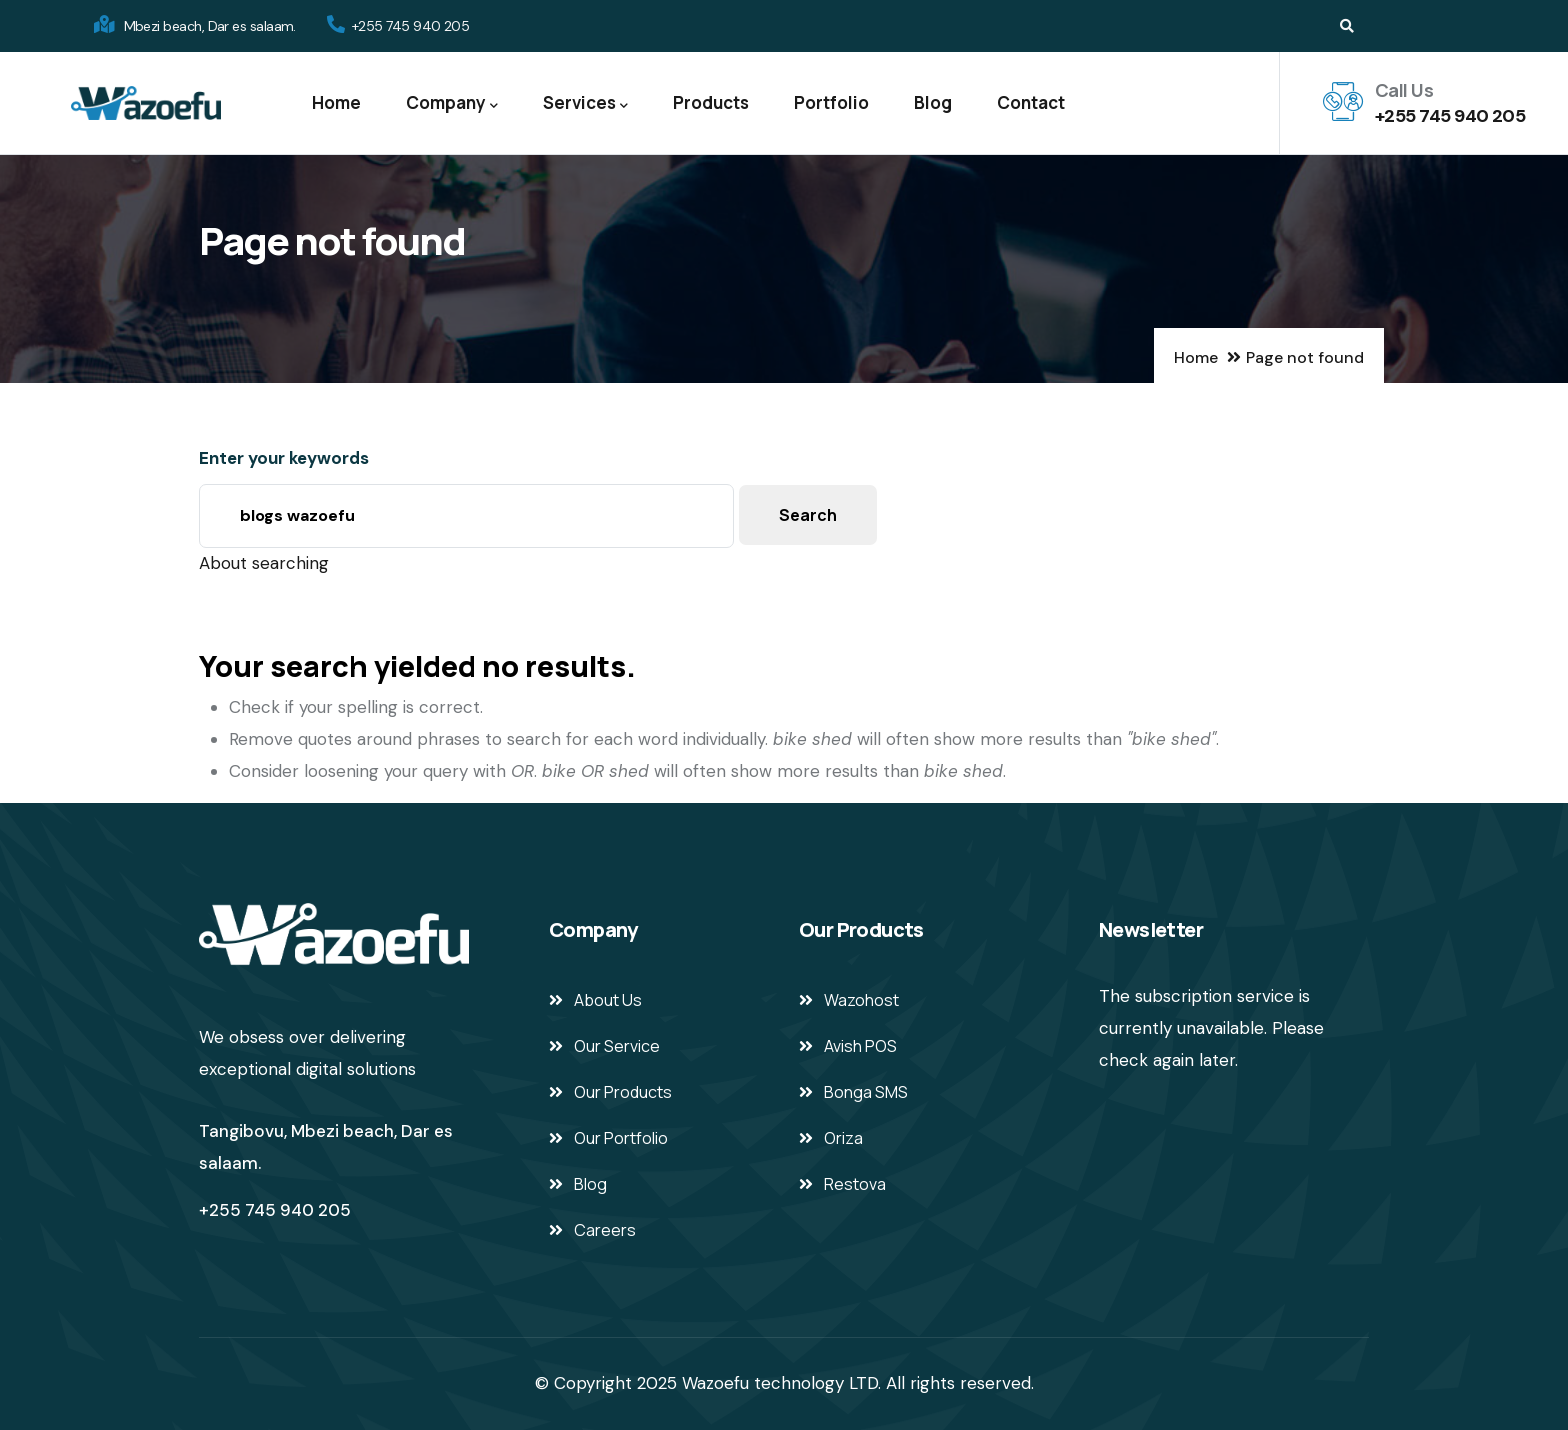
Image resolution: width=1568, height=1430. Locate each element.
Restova (855, 1184)
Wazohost (861, 1000)
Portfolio (831, 102)
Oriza (843, 1138)
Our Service (617, 1046)
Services (585, 103)
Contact (1031, 102)
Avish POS (860, 1046)
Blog (933, 102)
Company (452, 103)
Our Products (623, 1092)
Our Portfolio (621, 1138)
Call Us (1404, 90)
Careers (605, 1230)
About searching (264, 563)
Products (711, 102)
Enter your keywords (284, 458)
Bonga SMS (866, 1092)
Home (336, 102)
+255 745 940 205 (1450, 116)
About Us (608, 1000)
